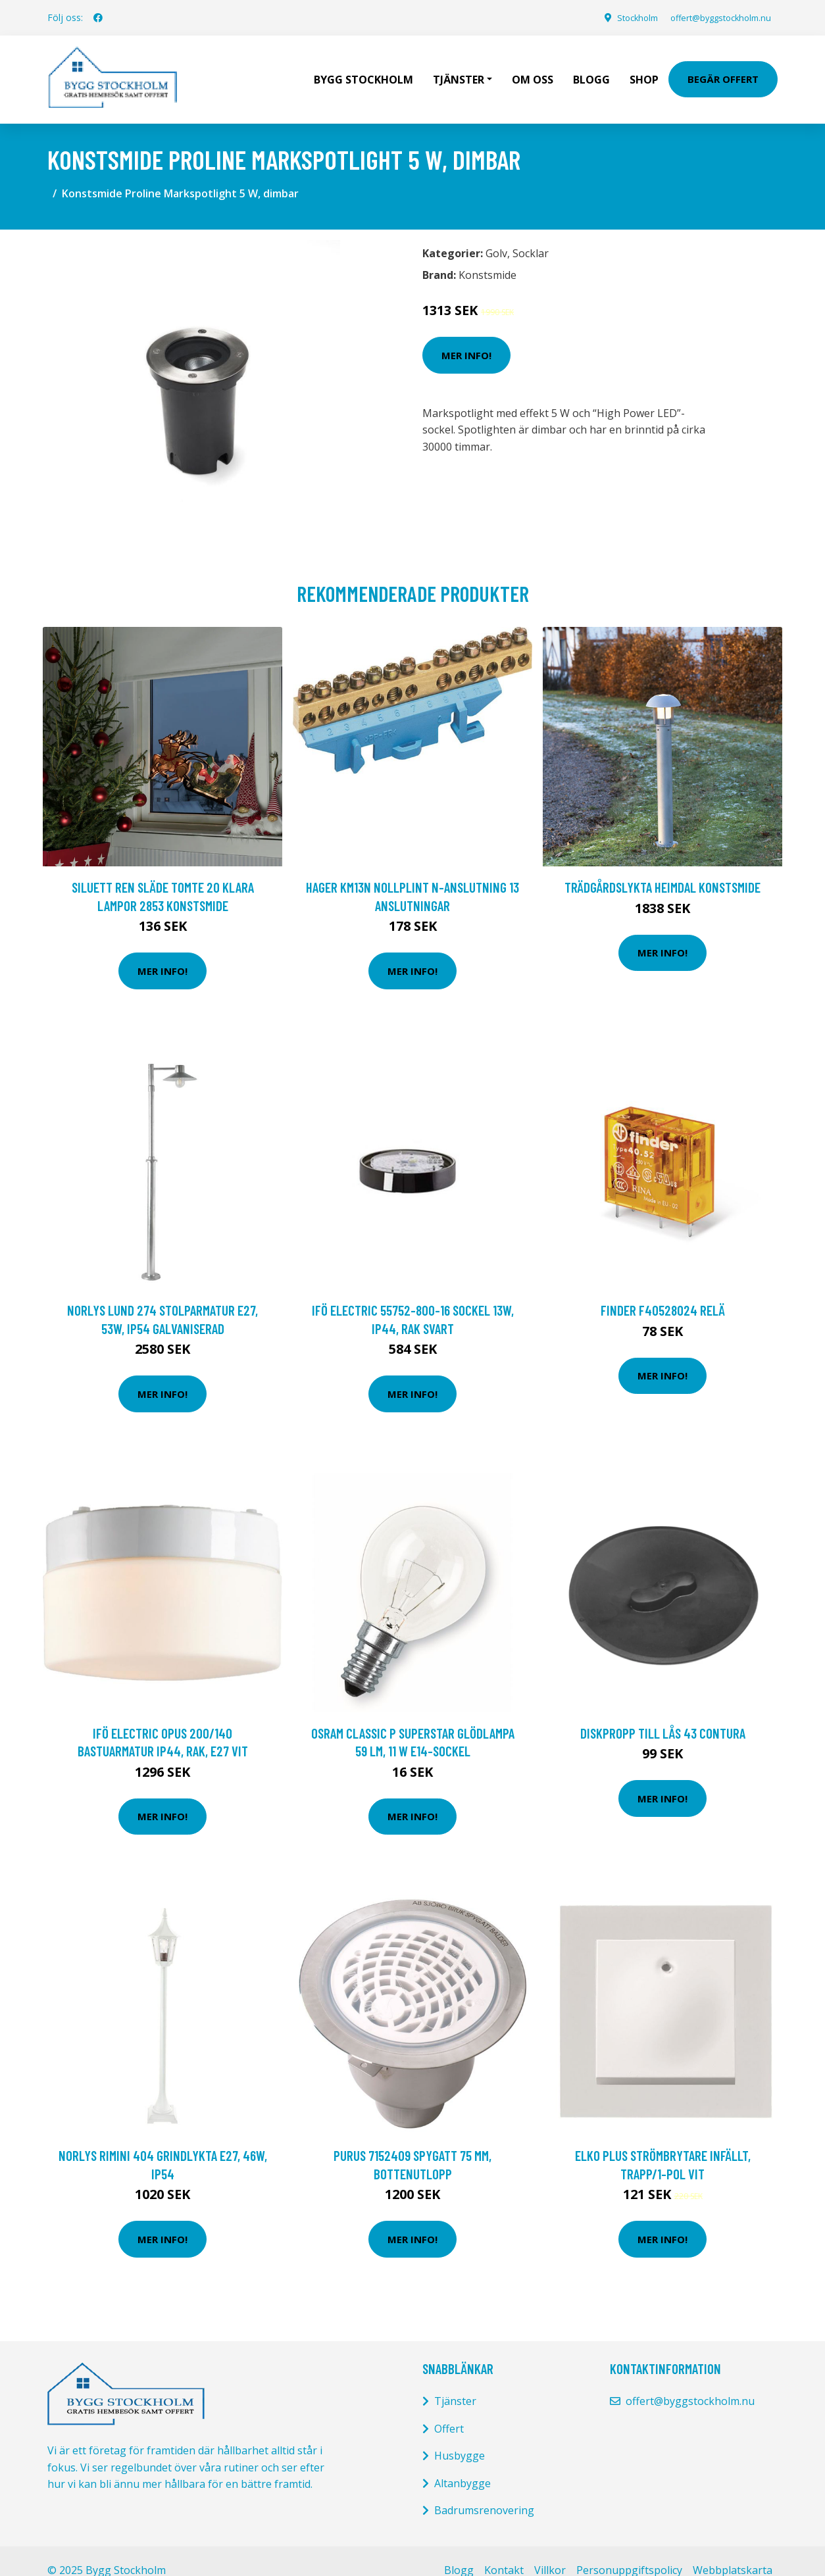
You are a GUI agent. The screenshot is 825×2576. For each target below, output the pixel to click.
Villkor (550, 2551)
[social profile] (98, 17)
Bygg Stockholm (363, 69)
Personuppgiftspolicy (629, 2551)
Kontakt (504, 2551)
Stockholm (618, 17)
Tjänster (455, 2382)
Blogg (591, 69)
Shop (644, 69)
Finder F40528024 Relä (663, 1291)
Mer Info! (466, 336)
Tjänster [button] (458, 69)
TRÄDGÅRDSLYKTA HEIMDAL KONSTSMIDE (662, 868)
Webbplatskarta (732, 2551)
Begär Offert (723, 69)
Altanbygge (462, 2464)
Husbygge (459, 2437)
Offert (449, 2409)
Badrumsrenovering (484, 2492)
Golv (496, 235)
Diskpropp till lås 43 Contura (662, 1714)
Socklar (530, 235)
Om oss (532, 69)
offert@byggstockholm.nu (712, 17)
